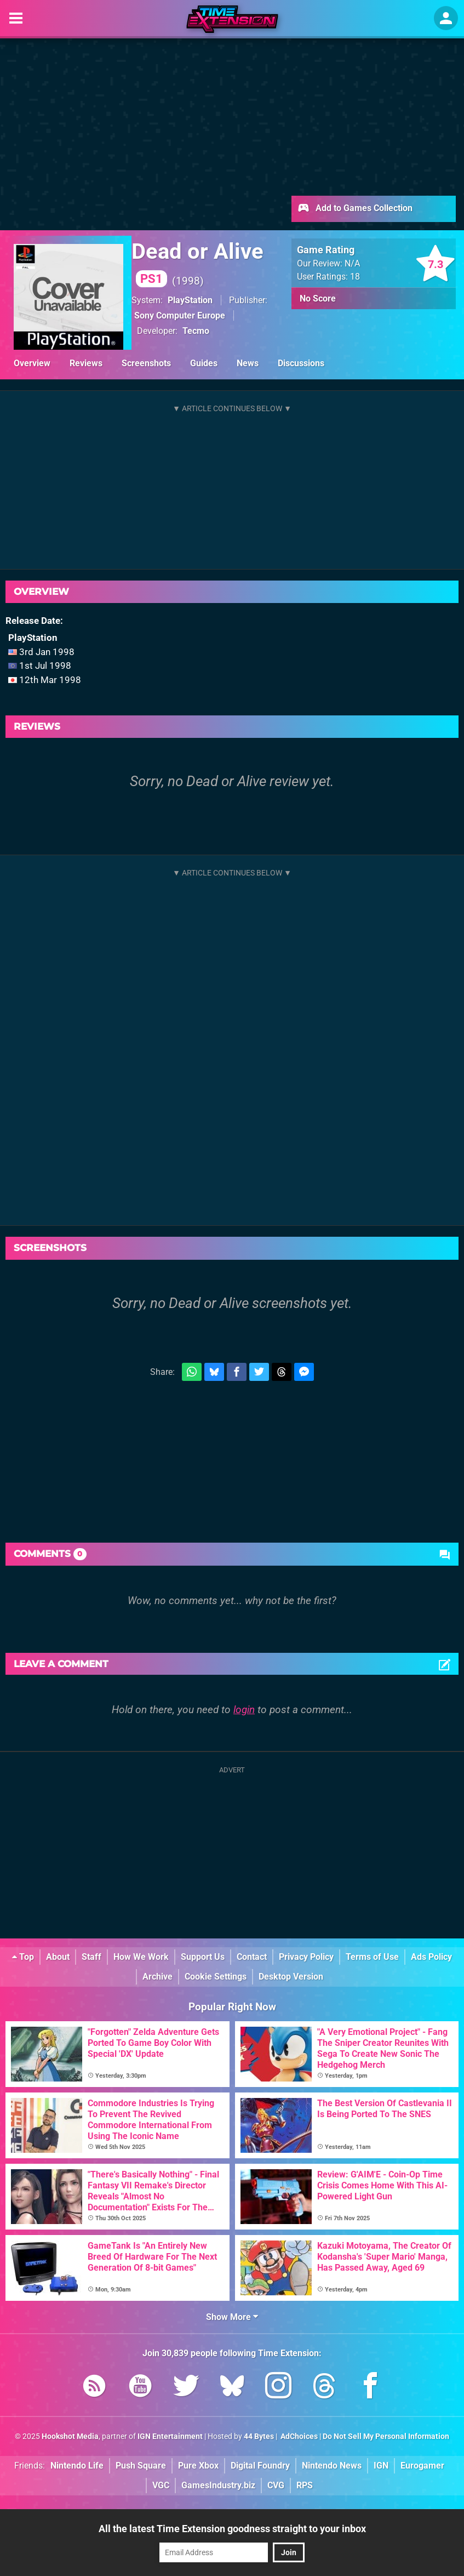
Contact (252, 1957)
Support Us (203, 1957)
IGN (381, 2465)
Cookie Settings (216, 1976)
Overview (32, 363)
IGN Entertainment (170, 2436)
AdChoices (298, 2436)
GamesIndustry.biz (218, 2485)
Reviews (86, 363)
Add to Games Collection (355, 209)
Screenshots (146, 363)
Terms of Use (372, 1957)
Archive (157, 1976)
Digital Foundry (260, 2465)
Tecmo (195, 331)
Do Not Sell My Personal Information (386, 2436)
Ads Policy (431, 1957)
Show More (232, 2317)
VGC (160, 2485)
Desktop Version (291, 1976)
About (58, 1957)
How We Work (141, 1957)
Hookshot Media (70, 2436)
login (244, 1709)
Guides (203, 363)
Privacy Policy (306, 1957)
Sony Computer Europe (179, 315)
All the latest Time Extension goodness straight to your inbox (232, 2528)
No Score (318, 298)
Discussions (301, 363)
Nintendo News (332, 2465)
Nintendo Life (77, 2465)
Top (23, 1957)
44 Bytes (259, 2436)
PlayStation (190, 300)
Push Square (141, 2465)
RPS (304, 2485)
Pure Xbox (198, 2465)
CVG (275, 2485)
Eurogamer (422, 2465)
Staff (91, 1957)
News (248, 363)
